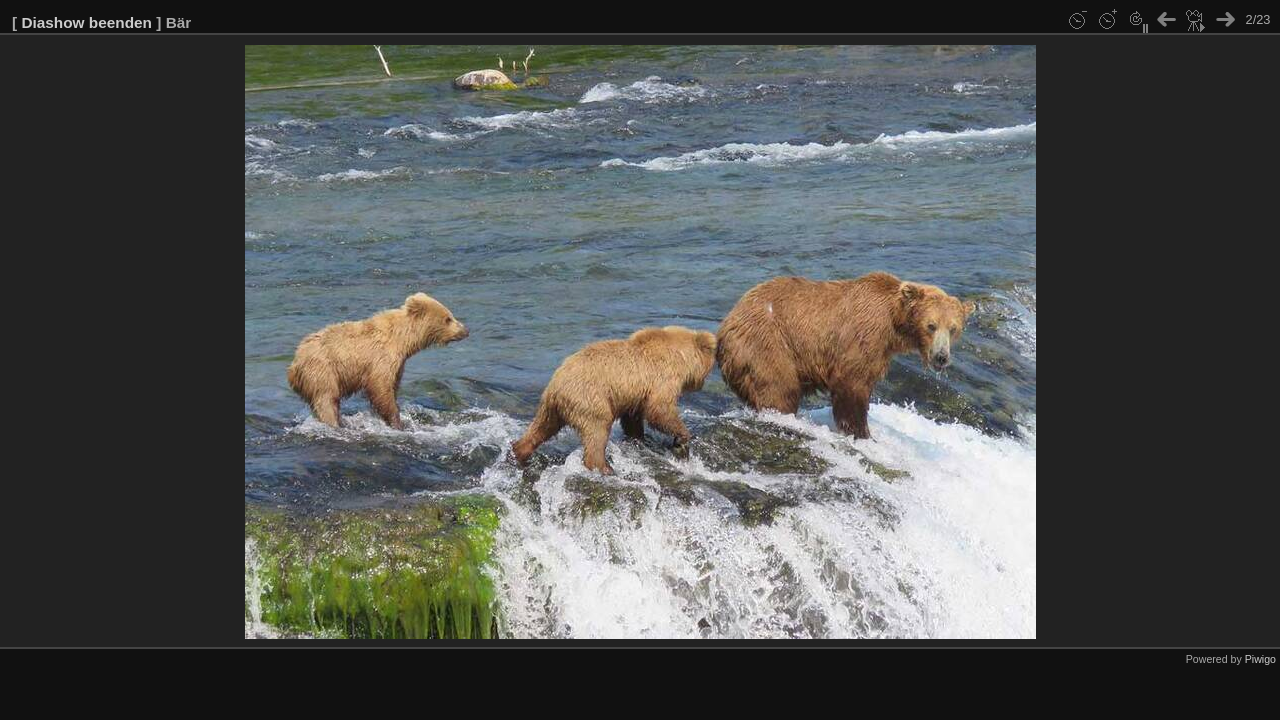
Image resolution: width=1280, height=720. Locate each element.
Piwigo (1260, 659)
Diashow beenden (86, 22)
